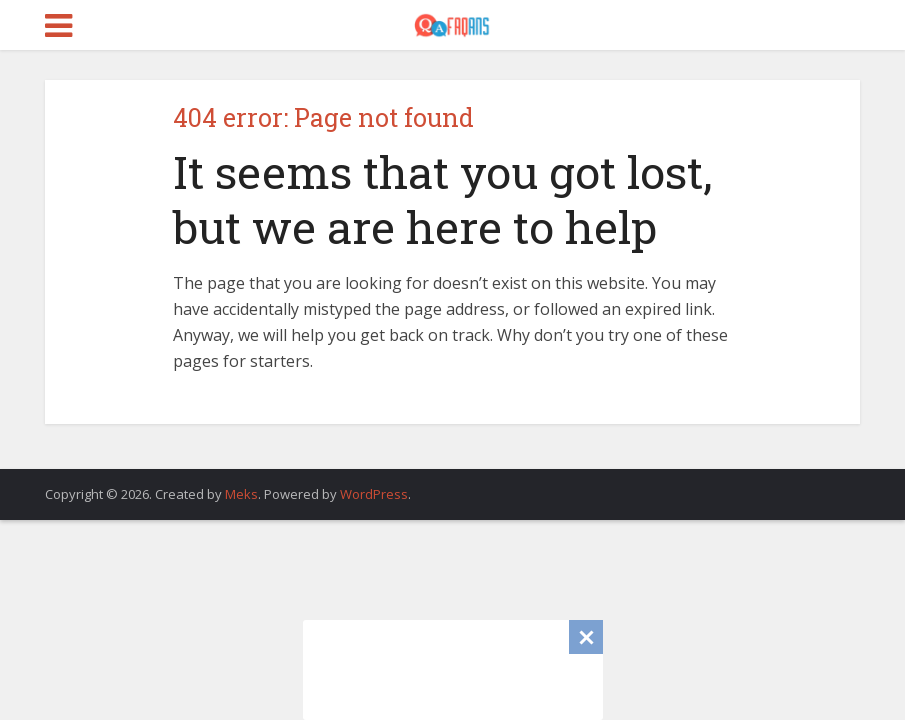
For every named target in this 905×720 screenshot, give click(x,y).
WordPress (374, 494)
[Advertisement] (453, 670)
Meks (241, 494)
